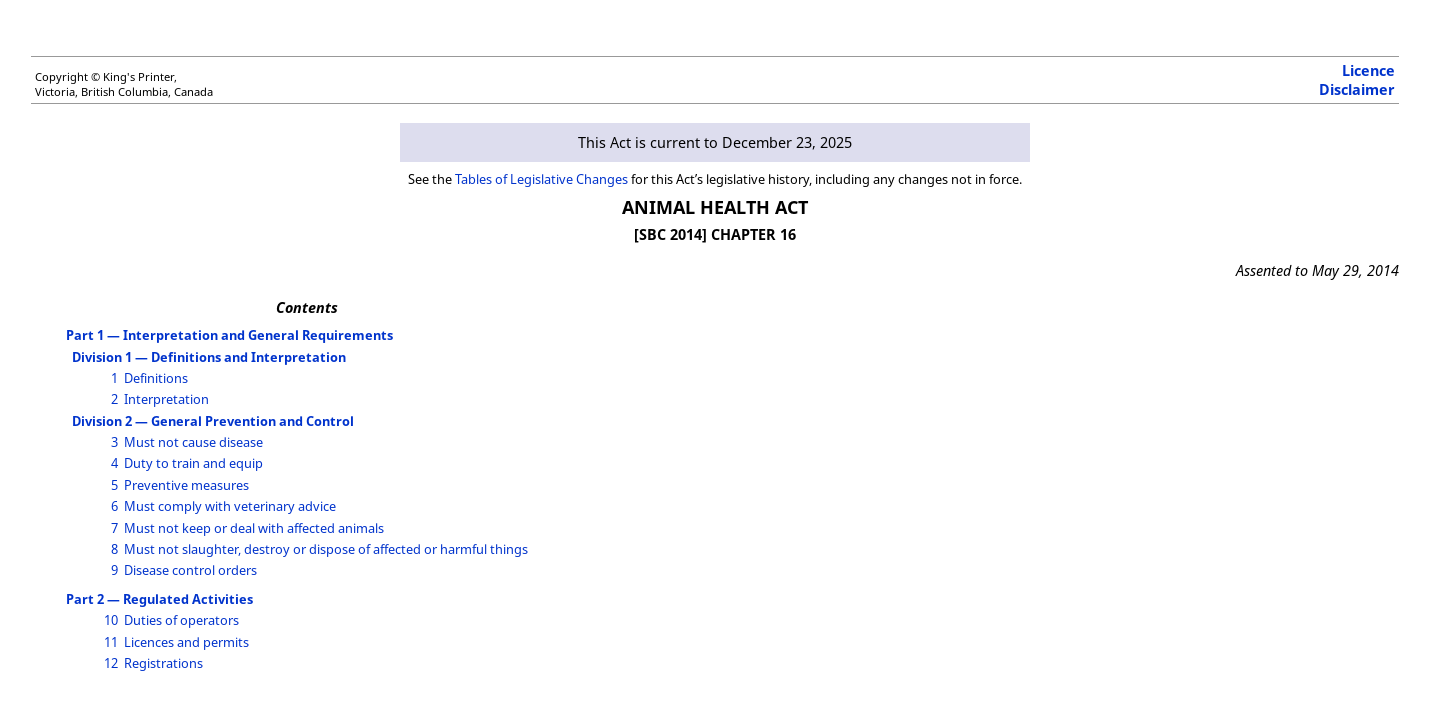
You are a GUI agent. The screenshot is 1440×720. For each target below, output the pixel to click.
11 (111, 642)
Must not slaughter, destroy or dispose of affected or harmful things (326, 549)
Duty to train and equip (193, 463)
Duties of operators (181, 620)
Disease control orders (190, 570)
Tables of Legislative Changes (541, 179)
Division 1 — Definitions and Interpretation (209, 357)
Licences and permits (186, 642)
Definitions (156, 378)
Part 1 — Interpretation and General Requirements (229, 335)
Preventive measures (186, 485)
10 (111, 620)
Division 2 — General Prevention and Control (213, 421)
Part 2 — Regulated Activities (159, 599)
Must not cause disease (193, 442)
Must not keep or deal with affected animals (254, 528)
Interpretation (166, 399)
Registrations (163, 663)
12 (111, 663)
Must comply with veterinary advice (230, 506)
